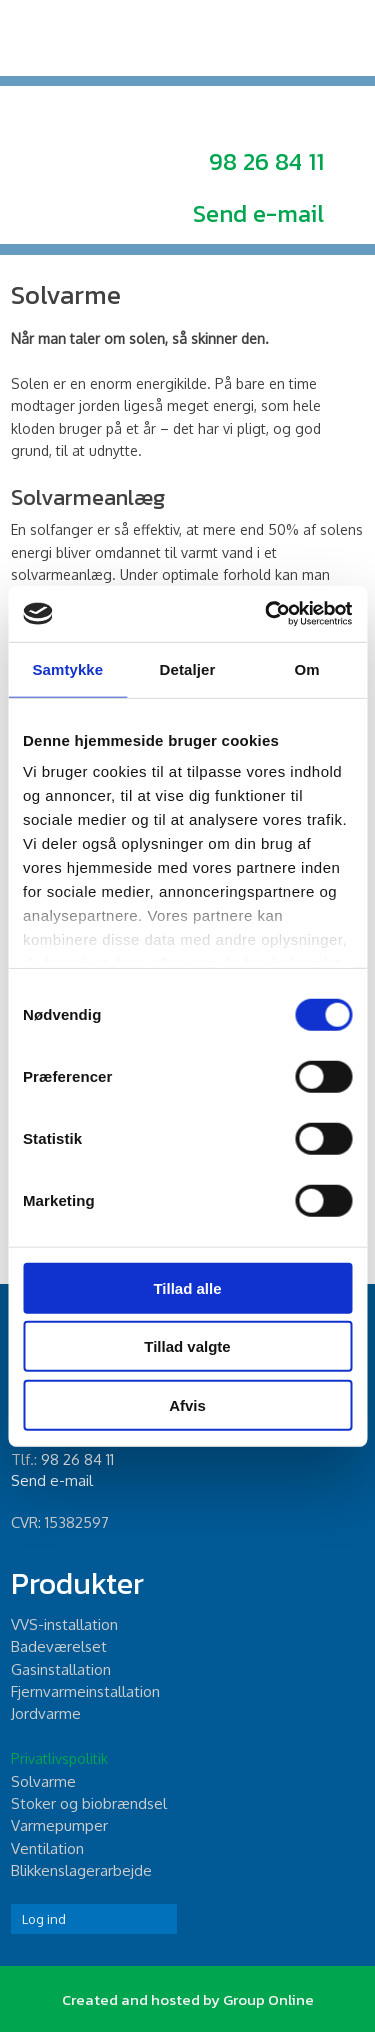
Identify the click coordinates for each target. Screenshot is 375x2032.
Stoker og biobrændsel (89, 1803)
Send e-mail (258, 213)
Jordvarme (46, 1713)
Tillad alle (187, 1287)
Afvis (187, 1404)
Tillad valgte (187, 1346)
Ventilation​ (47, 1848)
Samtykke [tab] (67, 668)
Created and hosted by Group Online (188, 1999)
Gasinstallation (61, 1669)
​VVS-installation (64, 1624)
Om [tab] (307, 668)
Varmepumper (59, 1825)
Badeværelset (59, 1646)
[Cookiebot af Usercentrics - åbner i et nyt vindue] (267, 614)
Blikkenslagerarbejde (81, 1870)
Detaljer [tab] (188, 668)
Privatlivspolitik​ (59, 1758)
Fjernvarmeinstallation (85, 1691)
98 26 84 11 (266, 161)
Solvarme (43, 1781)
